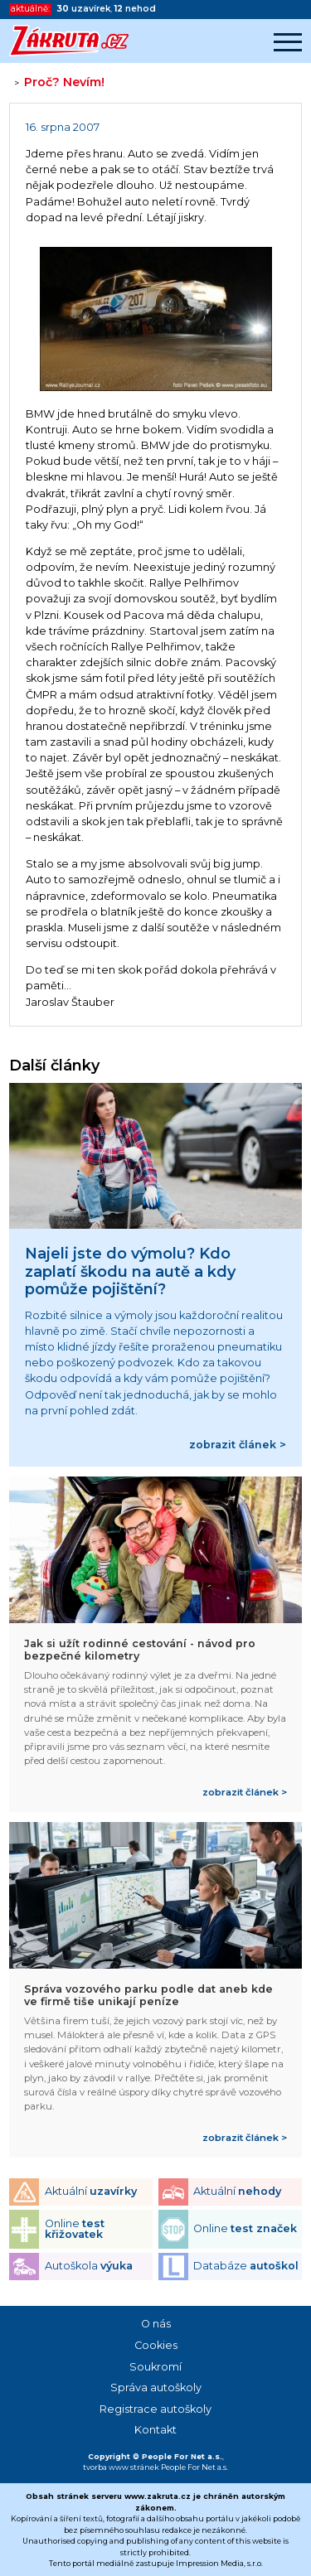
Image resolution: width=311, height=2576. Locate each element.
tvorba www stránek (121, 2467)
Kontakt (155, 2430)
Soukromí (155, 2367)
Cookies (155, 2345)
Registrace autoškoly (155, 2409)
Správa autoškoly (156, 2387)
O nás (156, 2323)
